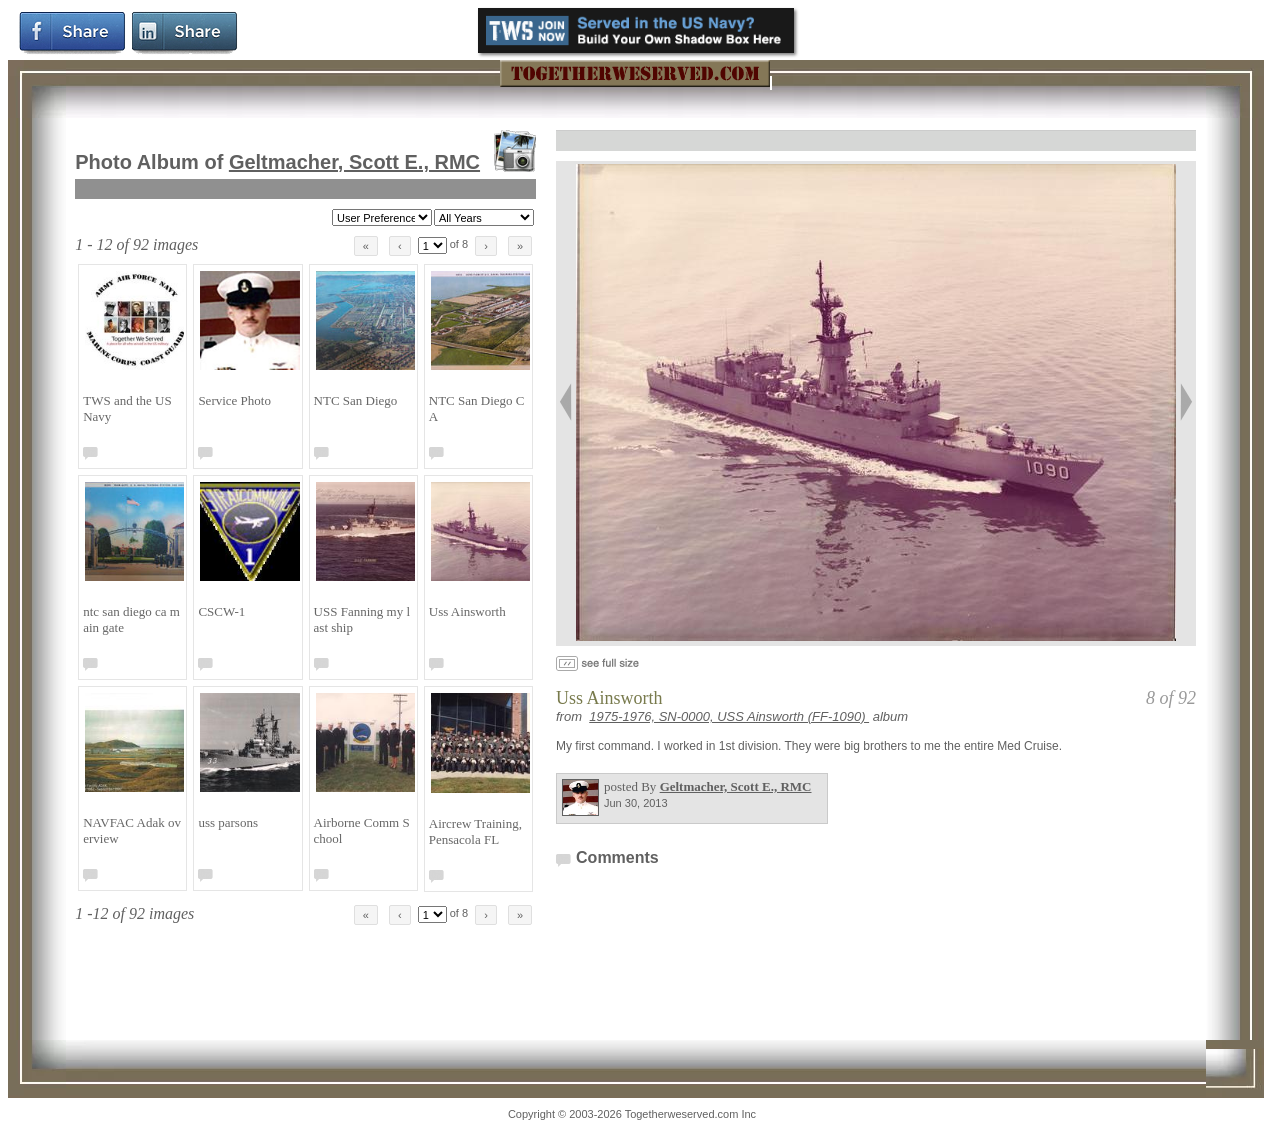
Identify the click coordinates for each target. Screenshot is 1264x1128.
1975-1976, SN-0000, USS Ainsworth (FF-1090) (729, 716)
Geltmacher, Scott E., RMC (354, 162)
